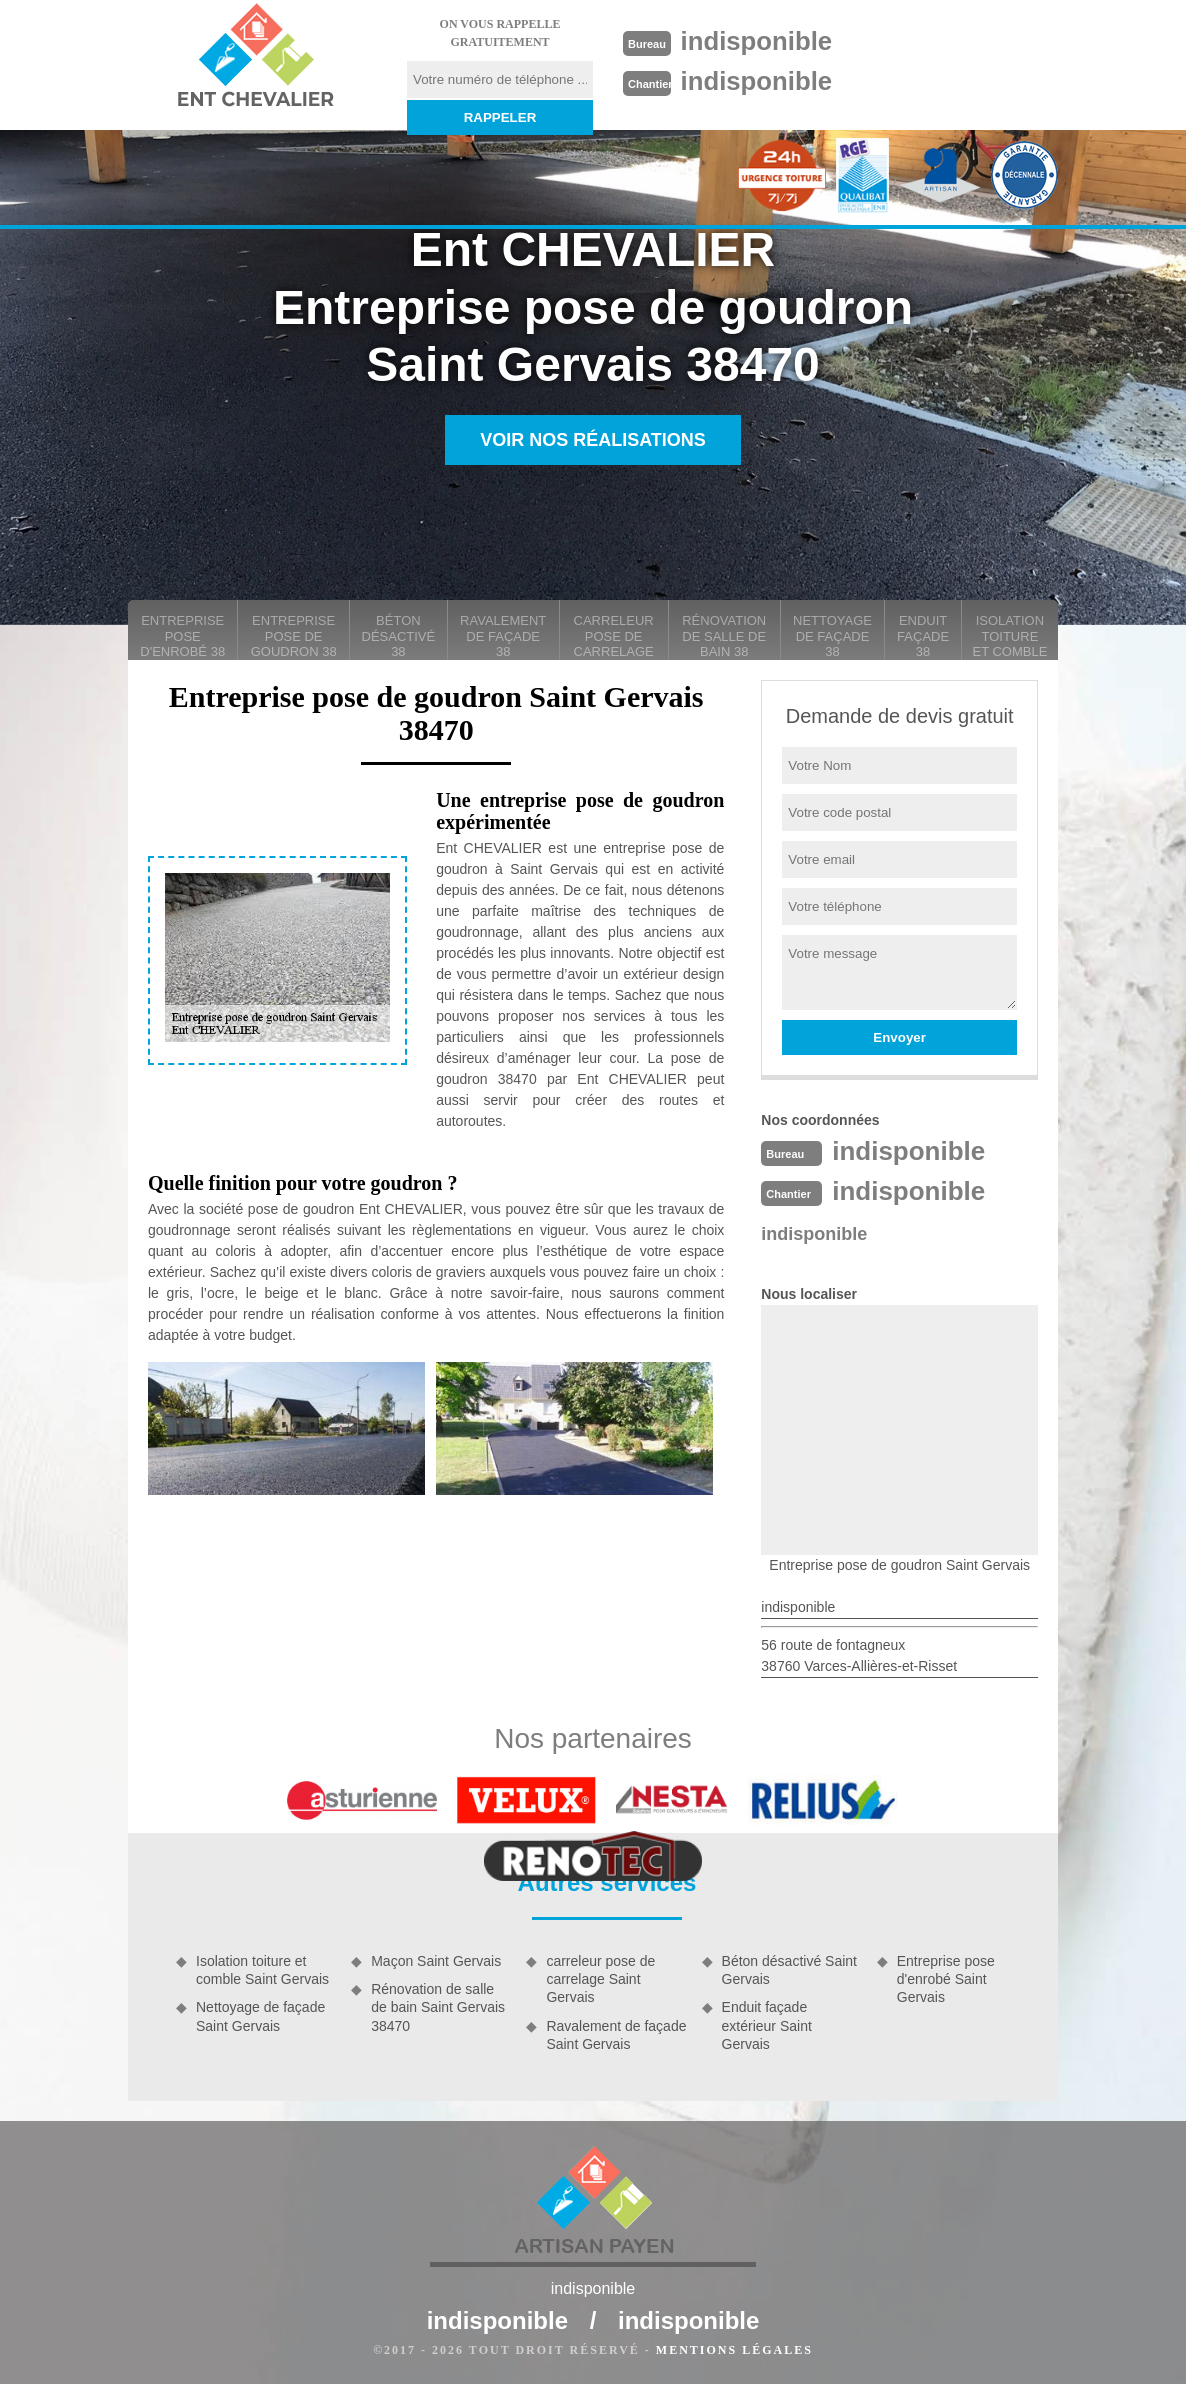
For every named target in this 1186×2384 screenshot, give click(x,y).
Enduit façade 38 (923, 636)
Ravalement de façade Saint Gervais (616, 2035)
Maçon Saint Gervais (436, 1961)
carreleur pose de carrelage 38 (614, 636)
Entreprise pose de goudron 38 (294, 636)
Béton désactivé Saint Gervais (789, 1970)
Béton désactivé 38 (399, 636)
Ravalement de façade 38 (503, 636)
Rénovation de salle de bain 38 (724, 636)
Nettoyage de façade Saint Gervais (260, 2016)
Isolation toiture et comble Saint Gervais (262, 1970)
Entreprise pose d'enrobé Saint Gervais (946, 1979)
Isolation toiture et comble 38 (1009, 636)
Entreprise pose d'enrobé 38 (182, 636)
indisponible (757, 41)
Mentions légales (734, 2350)
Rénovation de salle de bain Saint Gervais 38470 (438, 2007)
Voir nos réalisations (593, 440)
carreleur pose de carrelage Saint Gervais (600, 1979)
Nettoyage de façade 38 (832, 636)
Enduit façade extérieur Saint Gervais (767, 2025)
